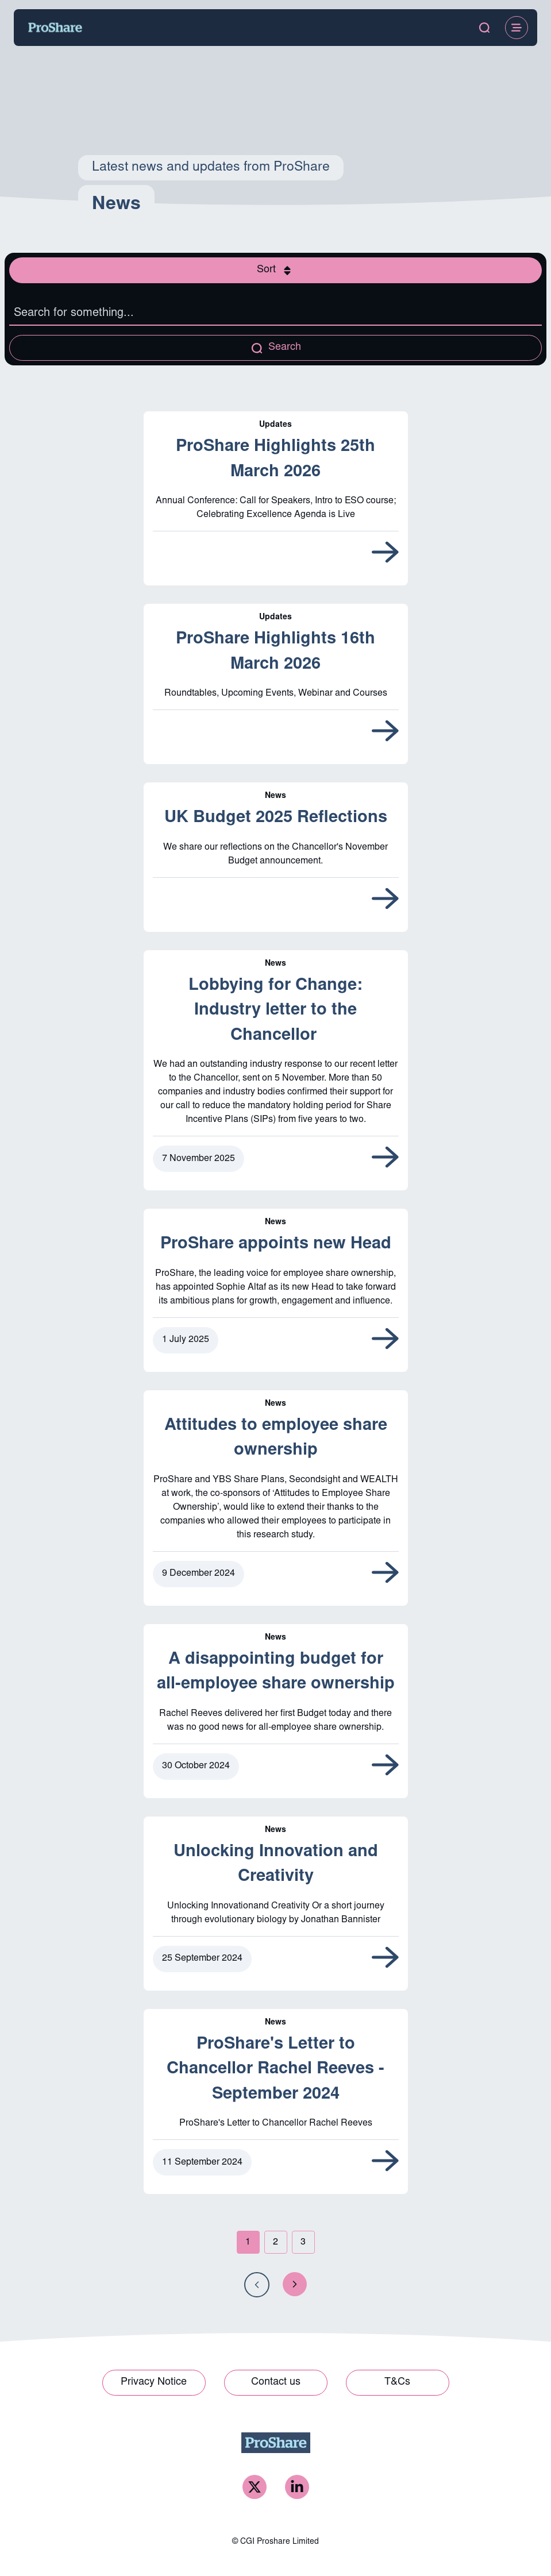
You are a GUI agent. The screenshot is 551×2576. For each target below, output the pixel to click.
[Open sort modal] (275, 270)
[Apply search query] (275, 348)
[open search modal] (484, 27)
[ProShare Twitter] (254, 2487)
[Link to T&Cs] (397, 2383)
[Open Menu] (516, 27)
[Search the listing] (275, 314)
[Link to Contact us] (275, 2383)
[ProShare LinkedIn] (297, 2487)
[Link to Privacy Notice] (154, 2383)
